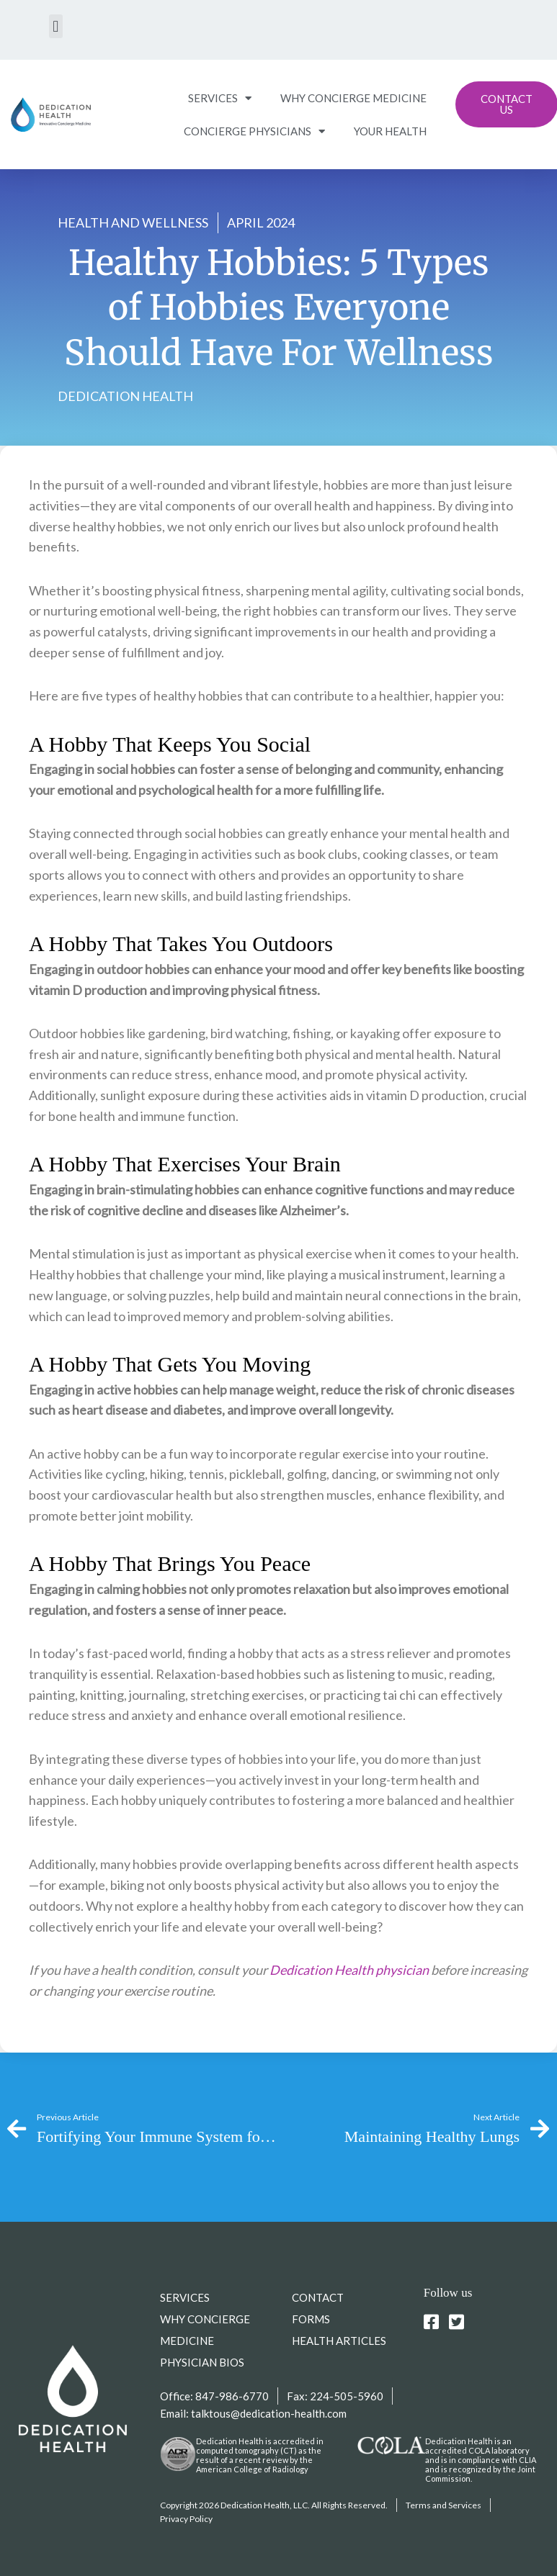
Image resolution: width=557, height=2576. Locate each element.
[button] (56, 26)
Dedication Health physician (349, 1970)
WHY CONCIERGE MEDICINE (353, 97)
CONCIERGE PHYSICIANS (254, 131)
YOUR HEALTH (390, 131)
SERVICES (219, 98)
